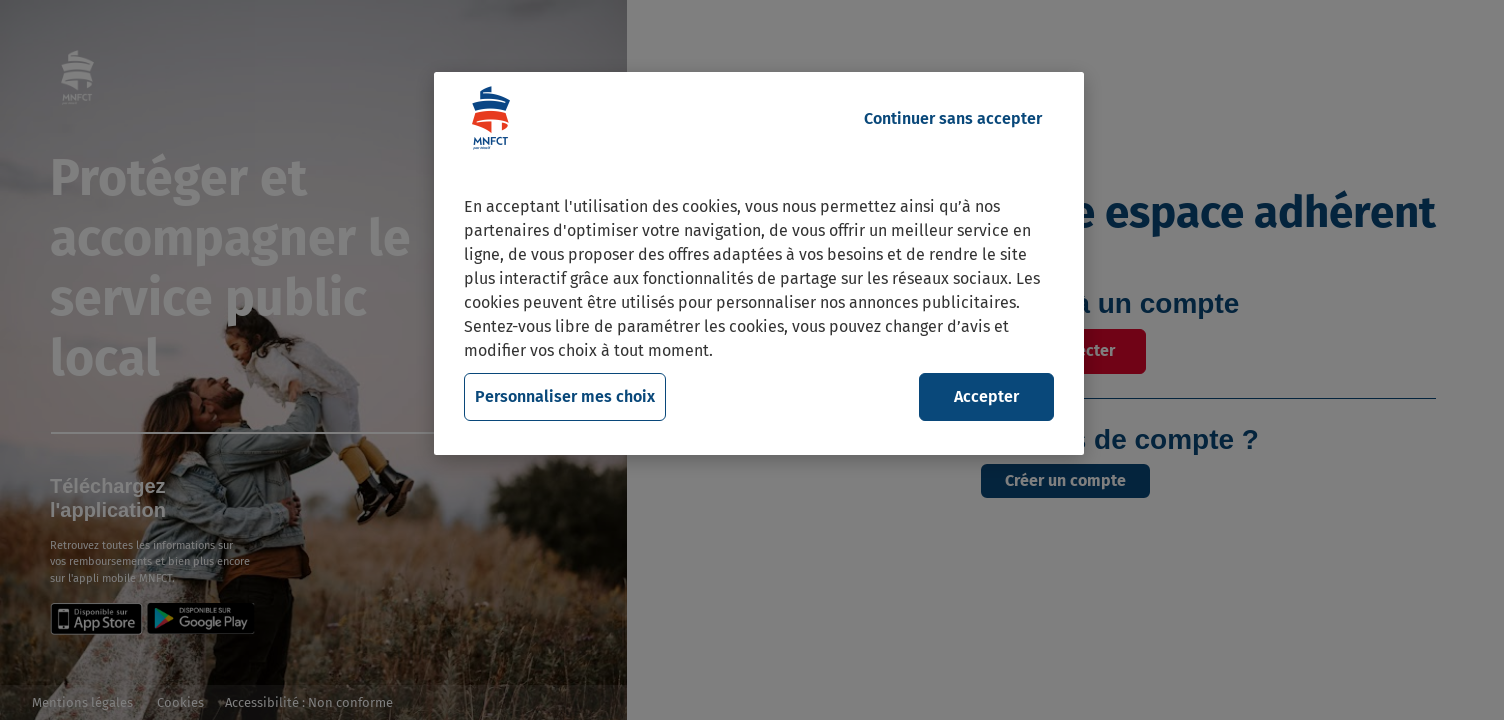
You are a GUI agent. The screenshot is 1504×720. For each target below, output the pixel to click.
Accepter (986, 396)
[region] (759, 263)
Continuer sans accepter (953, 118)
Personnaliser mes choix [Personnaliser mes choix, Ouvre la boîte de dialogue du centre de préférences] (565, 396)
